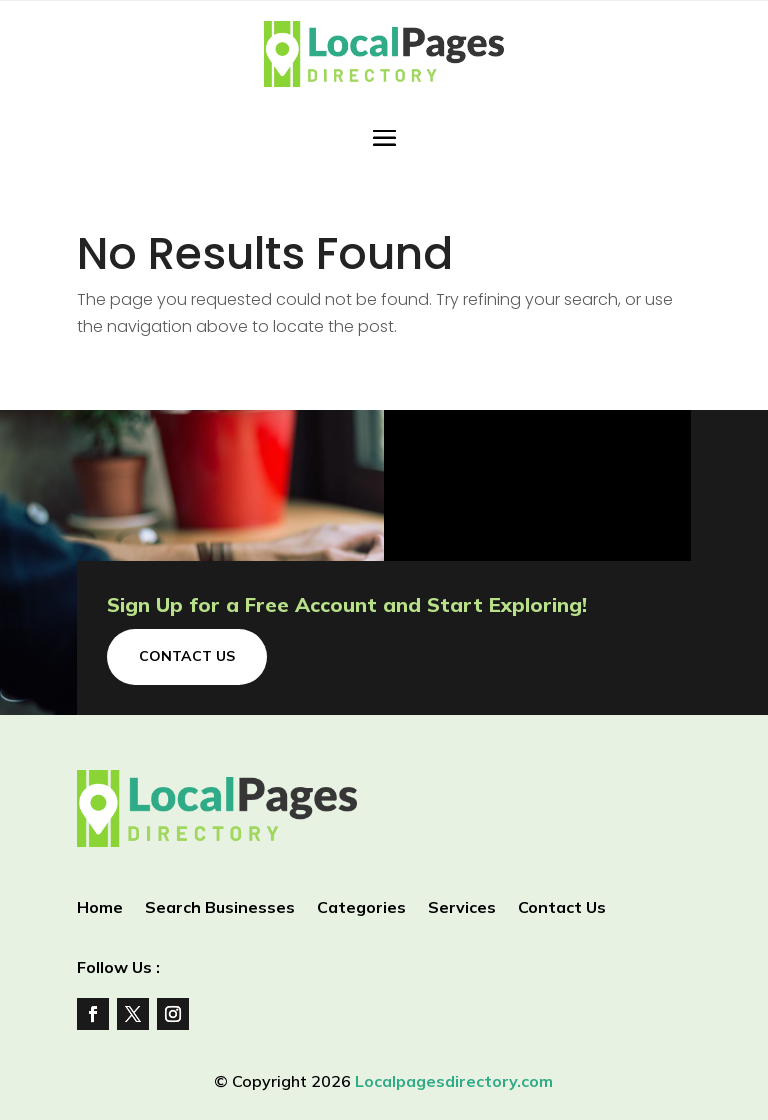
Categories (361, 908)
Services (462, 908)
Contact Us (187, 656)
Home (100, 908)
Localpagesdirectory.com (454, 1081)
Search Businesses (220, 908)
